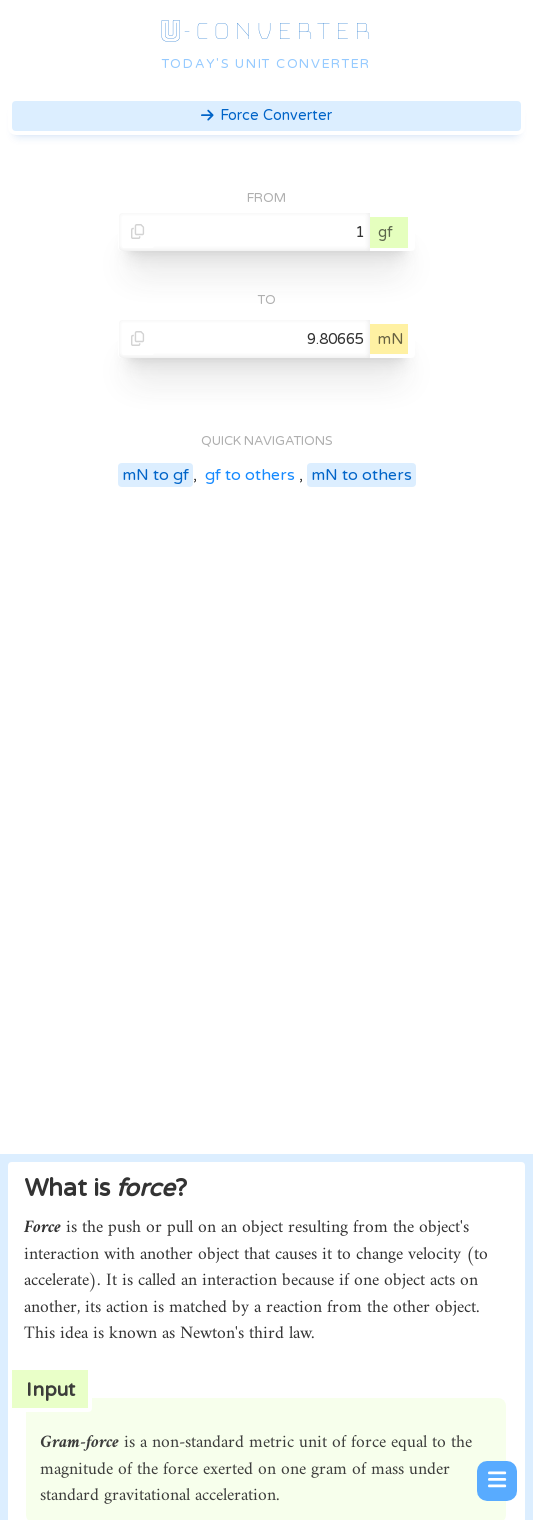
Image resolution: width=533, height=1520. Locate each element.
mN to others (361, 475)
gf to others (250, 475)
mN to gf (155, 475)
